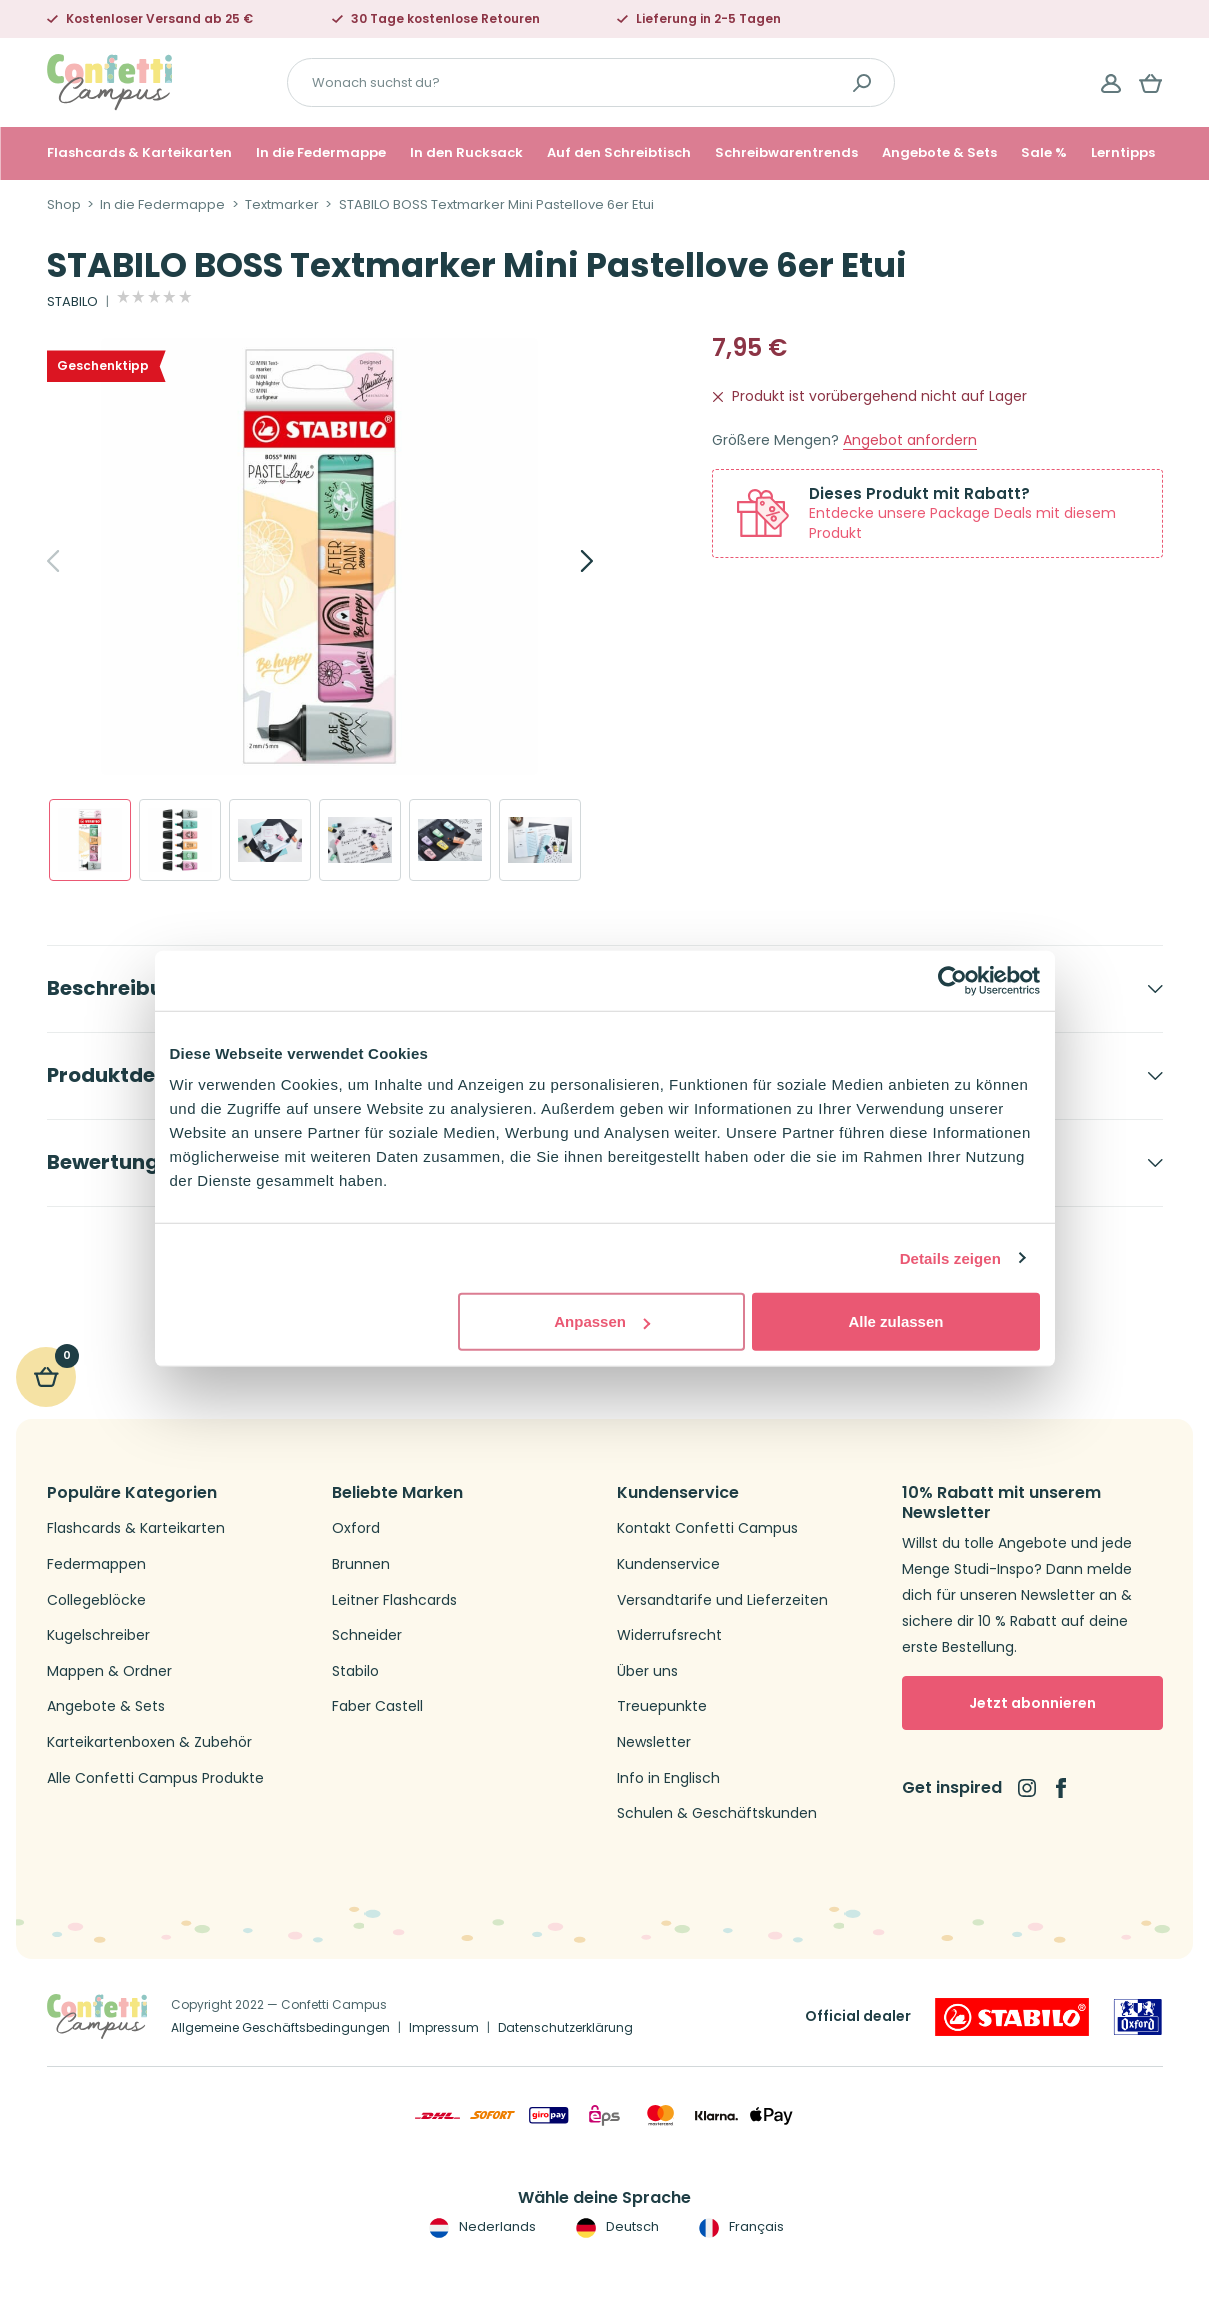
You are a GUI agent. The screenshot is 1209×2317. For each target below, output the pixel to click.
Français (739, 2227)
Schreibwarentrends (786, 153)
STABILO (72, 302)
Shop (64, 205)
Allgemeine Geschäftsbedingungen (280, 2027)
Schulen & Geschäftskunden (717, 1813)
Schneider (367, 1635)
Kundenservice (668, 1564)
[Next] (565, 561)
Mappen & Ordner (109, 1671)
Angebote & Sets (939, 153)
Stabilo (355, 1671)
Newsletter (654, 1742)
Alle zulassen (895, 1321)
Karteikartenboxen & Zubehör (149, 1742)
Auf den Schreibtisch (619, 153)
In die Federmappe (321, 153)
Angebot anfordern (910, 440)
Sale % (1044, 153)
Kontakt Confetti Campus (707, 1528)
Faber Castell (377, 1706)
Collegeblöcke (96, 1600)
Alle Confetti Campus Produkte (155, 1778)
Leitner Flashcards (394, 1600)
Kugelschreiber (98, 1635)
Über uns (647, 1671)
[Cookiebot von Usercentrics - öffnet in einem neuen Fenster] (952, 980)
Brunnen (361, 1564)
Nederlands (480, 2227)
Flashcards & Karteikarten (139, 153)
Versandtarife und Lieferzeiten (722, 1600)
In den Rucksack (466, 153)
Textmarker (282, 205)
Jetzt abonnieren (1032, 1703)
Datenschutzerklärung (565, 2027)
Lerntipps (1123, 153)
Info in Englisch (668, 1778)
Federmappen (96, 1564)
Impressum (444, 2027)
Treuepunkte (662, 1706)
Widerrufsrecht (669, 1635)
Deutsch (615, 2227)
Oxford (356, 1528)
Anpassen (602, 1321)
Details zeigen (950, 1257)
